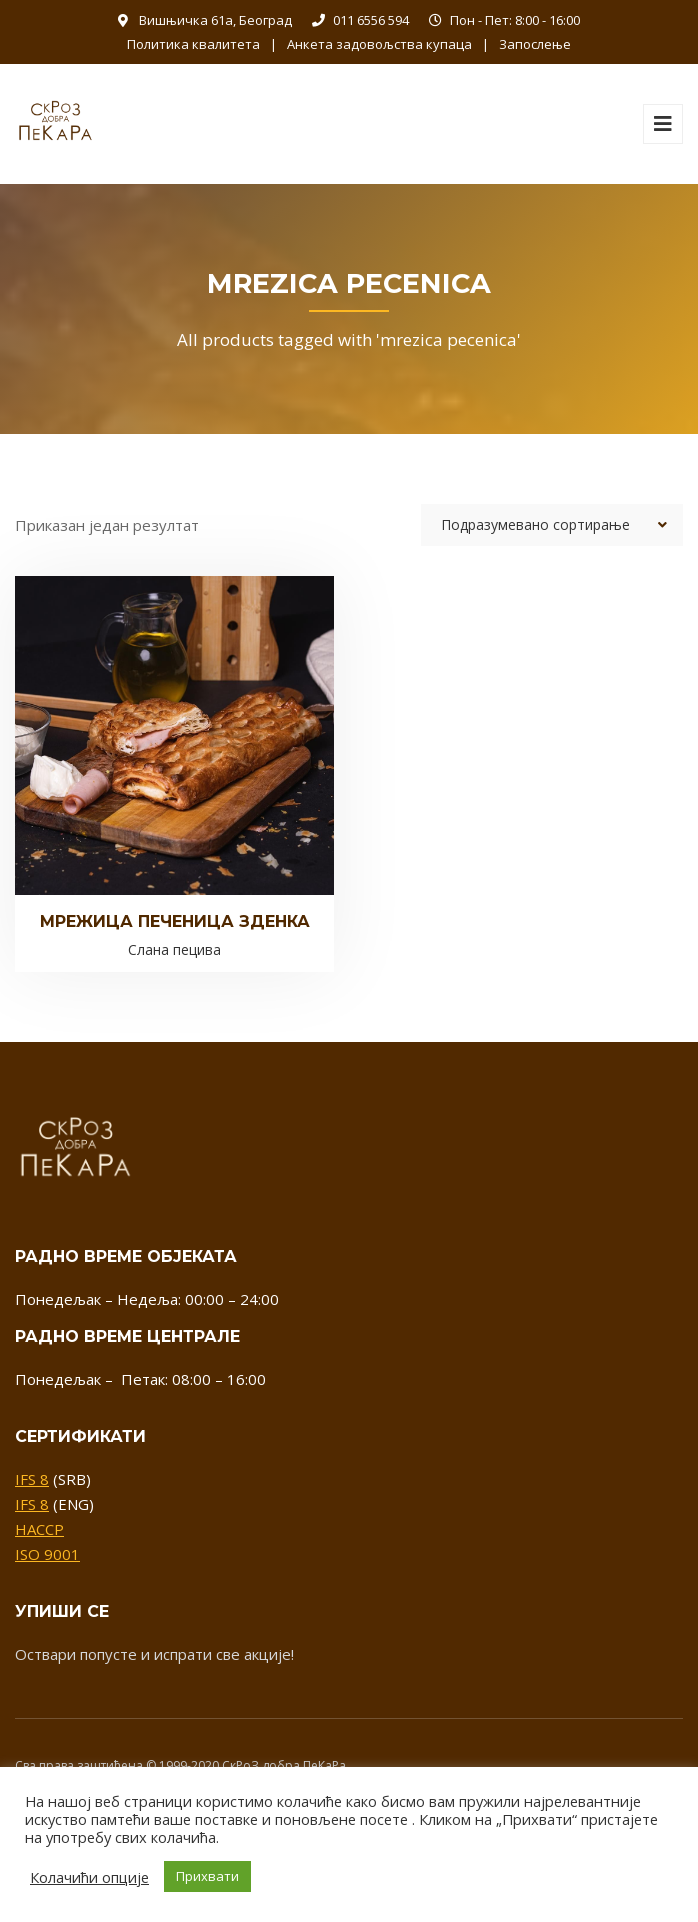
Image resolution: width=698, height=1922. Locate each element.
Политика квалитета (193, 44)
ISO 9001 (47, 1554)
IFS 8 (32, 1479)
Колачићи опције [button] (89, 1877)
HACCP (39, 1529)
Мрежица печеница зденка (175, 921)
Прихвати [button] (207, 1876)
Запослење (535, 44)
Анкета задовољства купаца (379, 44)
